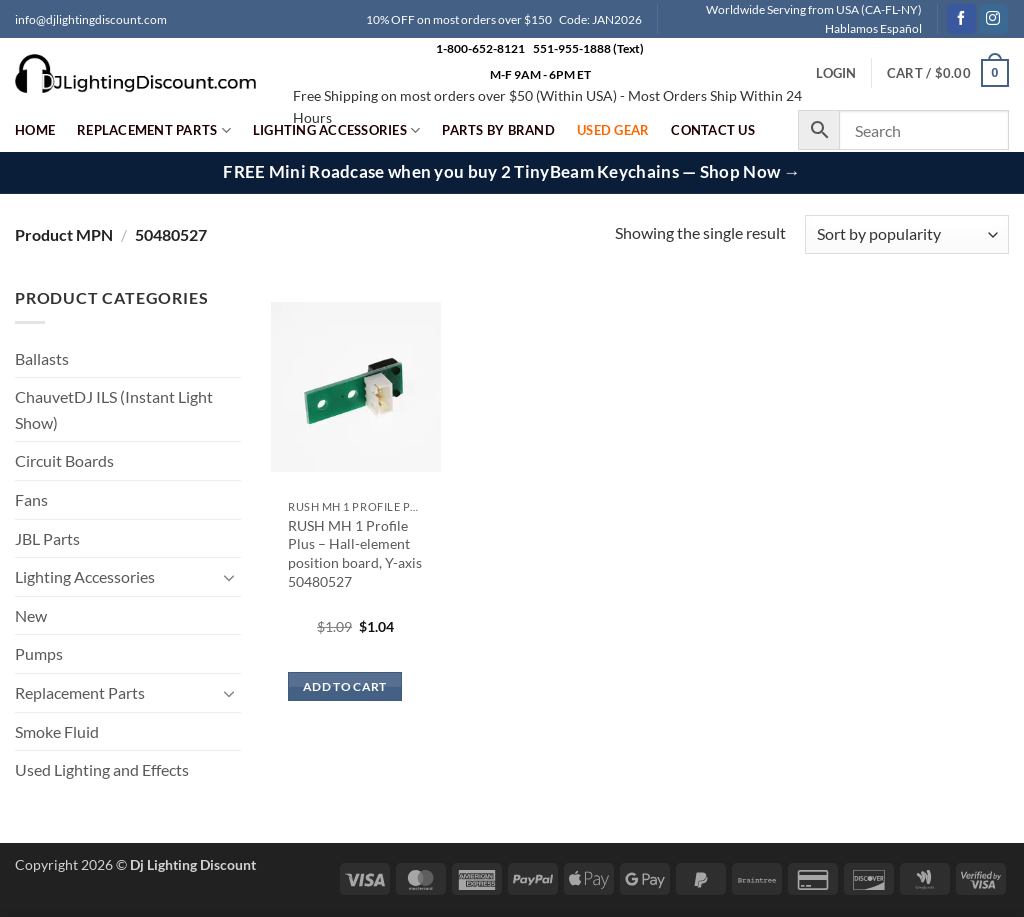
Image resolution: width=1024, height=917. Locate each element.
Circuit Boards (64, 460)
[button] (948, 73)
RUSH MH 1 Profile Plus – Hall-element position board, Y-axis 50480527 (355, 553)
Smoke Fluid (57, 731)
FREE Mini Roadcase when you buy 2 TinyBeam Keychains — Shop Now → (512, 171)
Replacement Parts (154, 130)
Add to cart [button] (345, 686)
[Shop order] (907, 234)
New (31, 615)
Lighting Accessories (337, 130)
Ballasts (42, 358)
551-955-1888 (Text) (588, 48)
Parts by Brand (498, 130)
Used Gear (613, 130)
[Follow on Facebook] (961, 19)
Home (35, 130)
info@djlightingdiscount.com (91, 19)
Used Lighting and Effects (102, 769)
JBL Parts (47, 538)
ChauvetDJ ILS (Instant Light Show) (114, 409)
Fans (31, 499)
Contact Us (713, 130)
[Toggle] (229, 577)
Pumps (39, 653)
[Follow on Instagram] (993, 19)
